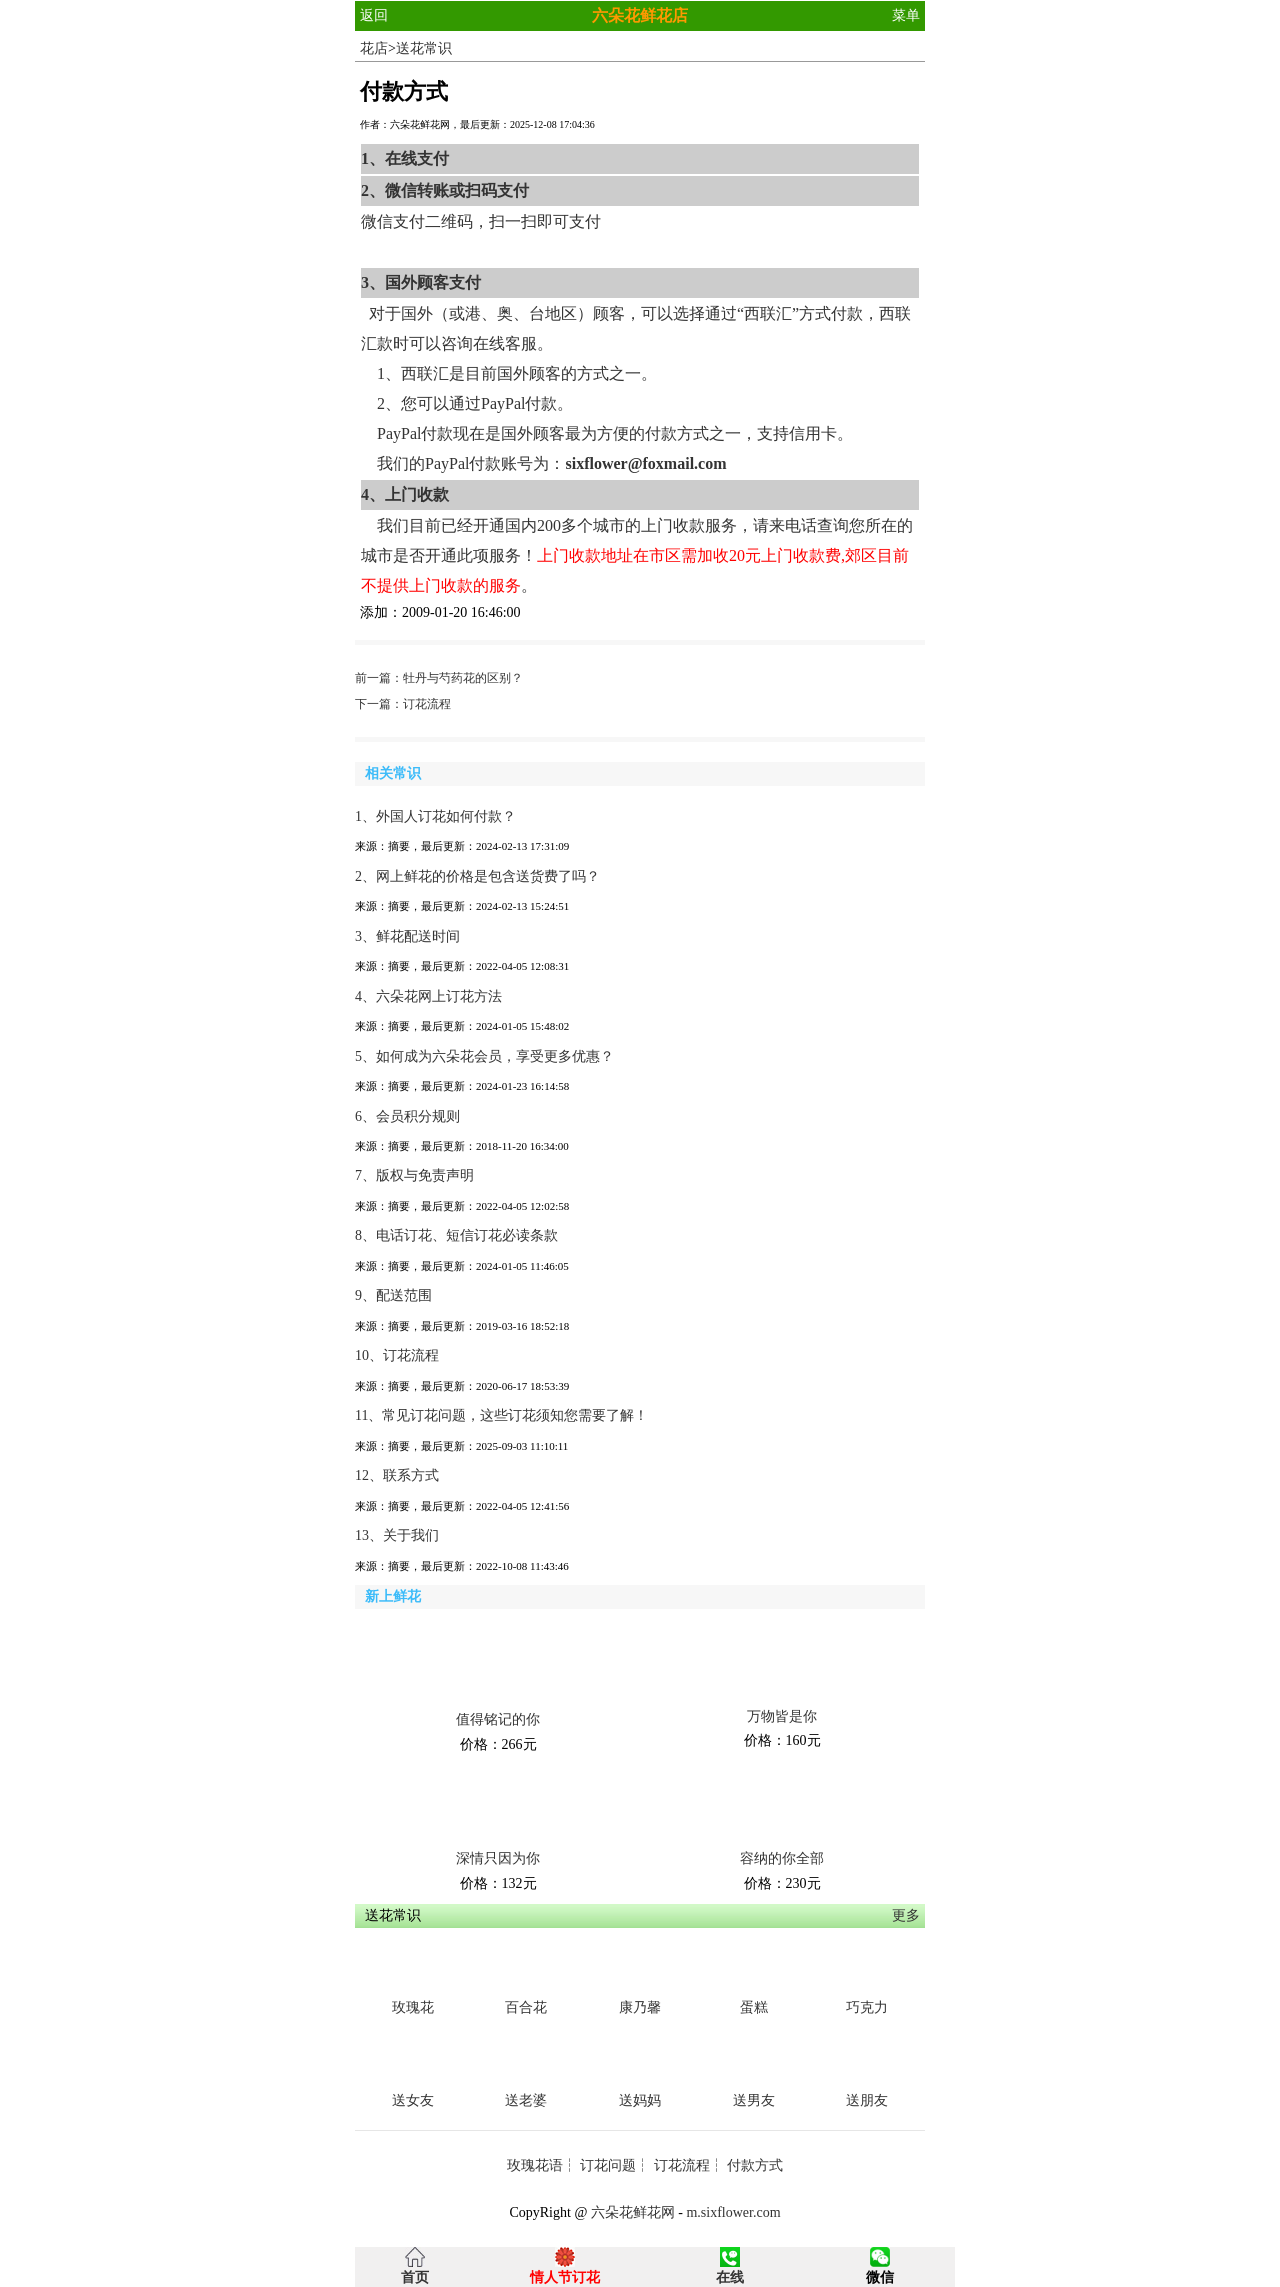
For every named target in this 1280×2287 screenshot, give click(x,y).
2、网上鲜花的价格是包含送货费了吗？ (477, 876)
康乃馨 (640, 2007)
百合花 (526, 2007)
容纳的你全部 (782, 1858)
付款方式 (755, 2165)
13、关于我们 (397, 1535)
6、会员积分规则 (407, 1116)
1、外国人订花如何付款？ (435, 816)
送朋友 (867, 2100)
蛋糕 (754, 2007)
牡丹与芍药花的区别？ (463, 678)
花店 (374, 48)
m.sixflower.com (733, 2212)
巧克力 (867, 2007)
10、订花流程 (397, 1355)
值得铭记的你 (498, 1719)
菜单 (906, 15)
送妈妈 (640, 2100)
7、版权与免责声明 (414, 1175)
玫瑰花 (413, 2007)
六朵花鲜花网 (633, 2212)
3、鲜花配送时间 (407, 936)
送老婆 (526, 2100)
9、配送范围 (393, 1295)
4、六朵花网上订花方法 (428, 996)
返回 (374, 15)
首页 (415, 2277)
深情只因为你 (498, 1858)
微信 (880, 2277)
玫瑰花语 (535, 2165)
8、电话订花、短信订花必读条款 (456, 1235)
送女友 (413, 2100)
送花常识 (424, 48)
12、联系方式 (397, 1475)
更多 (906, 1915)
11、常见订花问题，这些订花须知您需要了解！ (501, 1415)
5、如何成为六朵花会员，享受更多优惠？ (484, 1056)
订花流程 (427, 704)
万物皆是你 (782, 1716)
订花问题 (608, 2165)
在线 (730, 2277)
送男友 (754, 2100)
